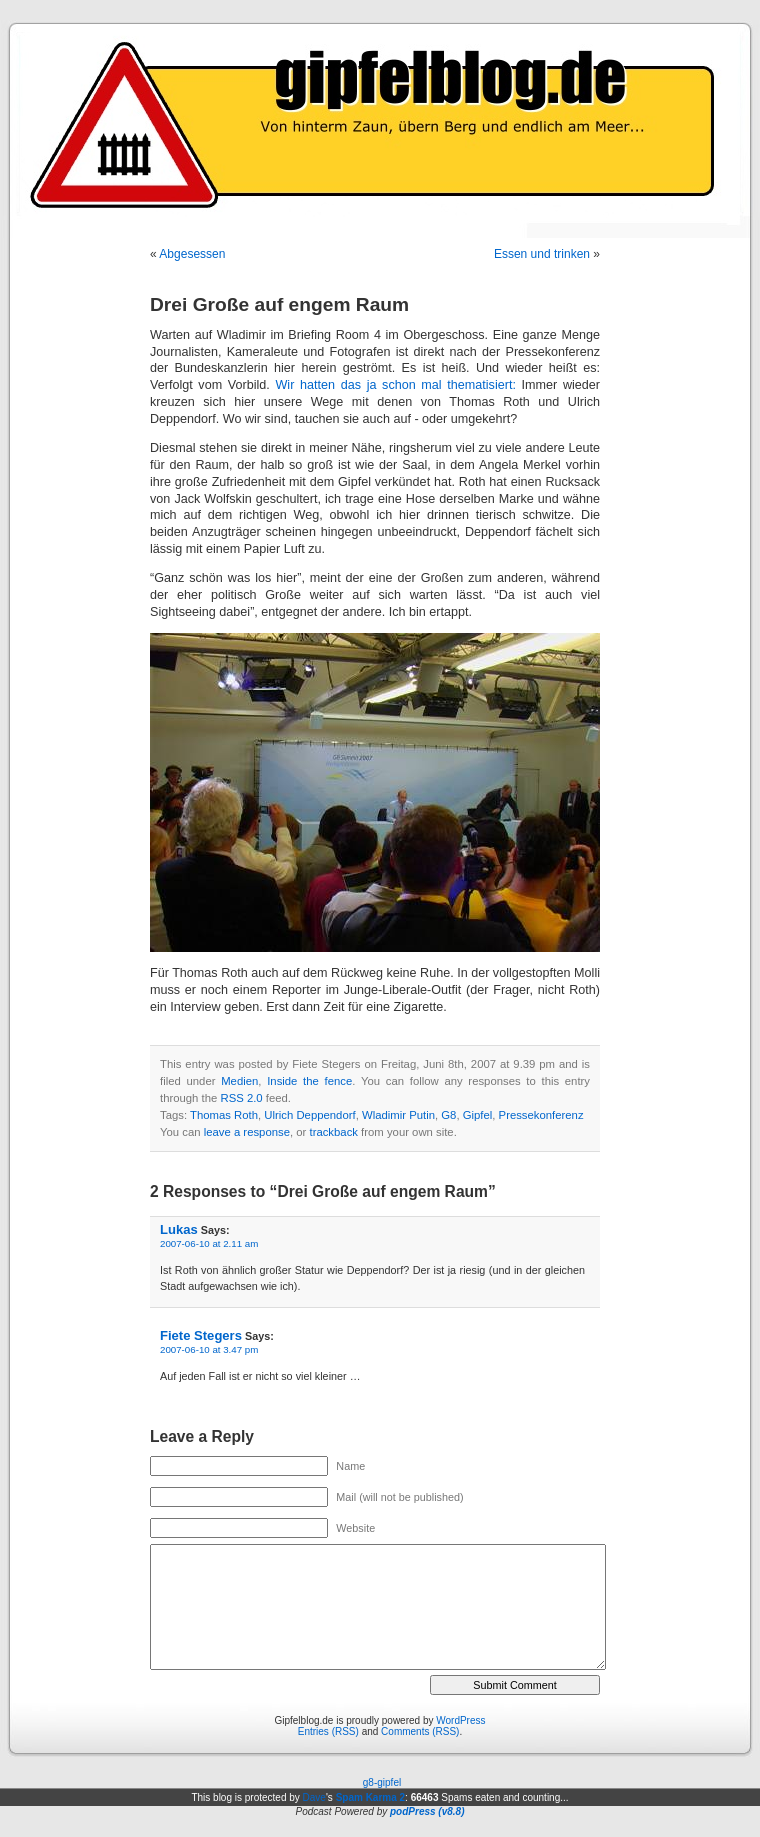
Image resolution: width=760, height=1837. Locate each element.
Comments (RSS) (420, 1731)
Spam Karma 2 (370, 1797)
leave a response (247, 1132)
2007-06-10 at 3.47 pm (209, 1349)
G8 (448, 1115)
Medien (239, 1081)
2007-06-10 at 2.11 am (209, 1243)
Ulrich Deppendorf (309, 1115)
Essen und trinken (542, 254)
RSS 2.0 (241, 1098)
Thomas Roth (224, 1115)
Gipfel (478, 1115)
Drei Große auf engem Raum (279, 304)
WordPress (460, 1720)
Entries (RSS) (328, 1731)
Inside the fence (309, 1081)
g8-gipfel (382, 1782)
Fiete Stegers (201, 1335)
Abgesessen (192, 254)
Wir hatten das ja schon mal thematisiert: (395, 385)
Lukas (179, 1229)
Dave (314, 1797)
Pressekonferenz (541, 1115)
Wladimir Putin (398, 1115)
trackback (333, 1132)
